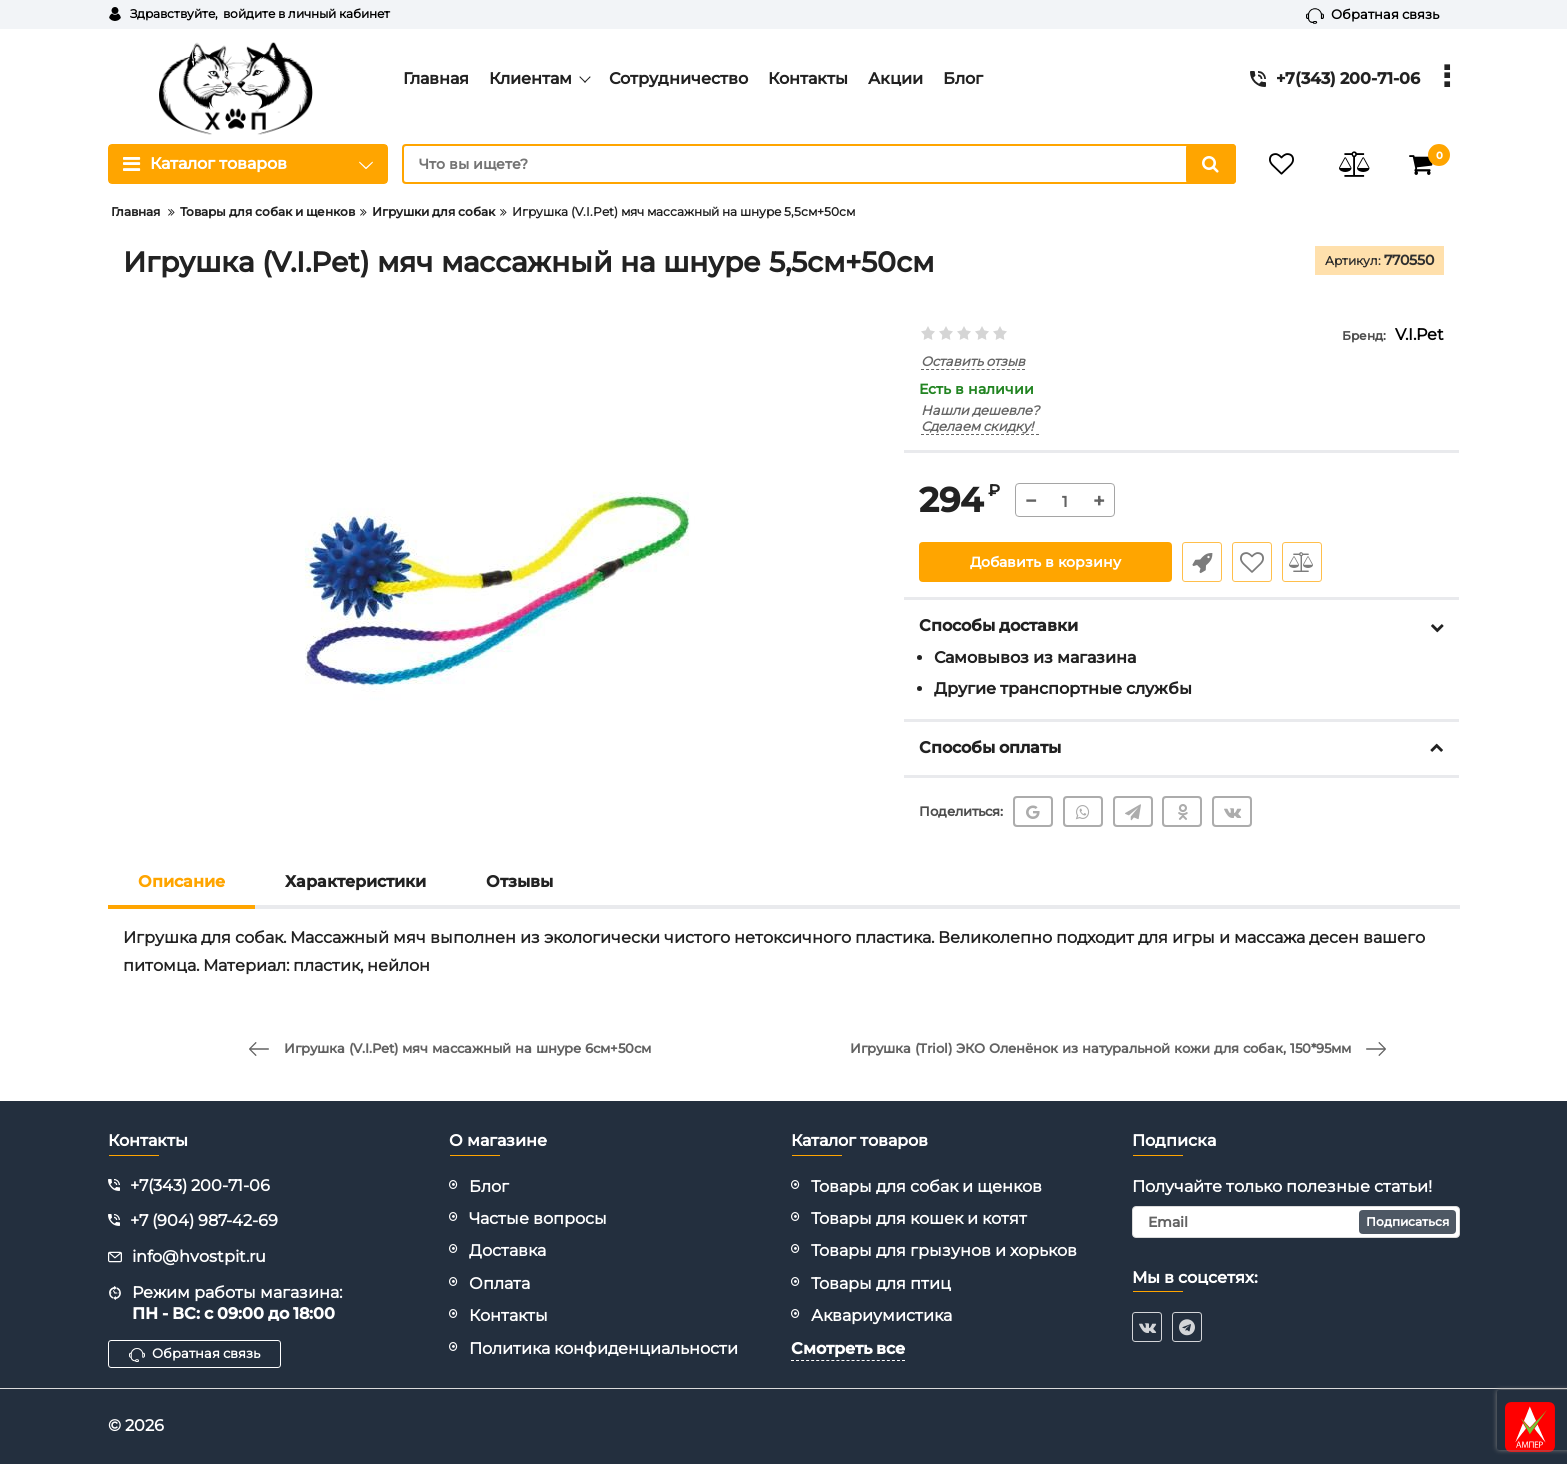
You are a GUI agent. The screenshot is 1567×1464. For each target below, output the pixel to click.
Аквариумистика (881, 1315)
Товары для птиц (881, 1283)
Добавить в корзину (1045, 562)
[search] (819, 164)
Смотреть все (848, 1348)
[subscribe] (1296, 1222)
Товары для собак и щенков (926, 1186)
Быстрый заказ (1202, 562)
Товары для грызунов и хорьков (944, 1250)
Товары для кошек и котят (919, 1218)
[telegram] (1187, 1327)
